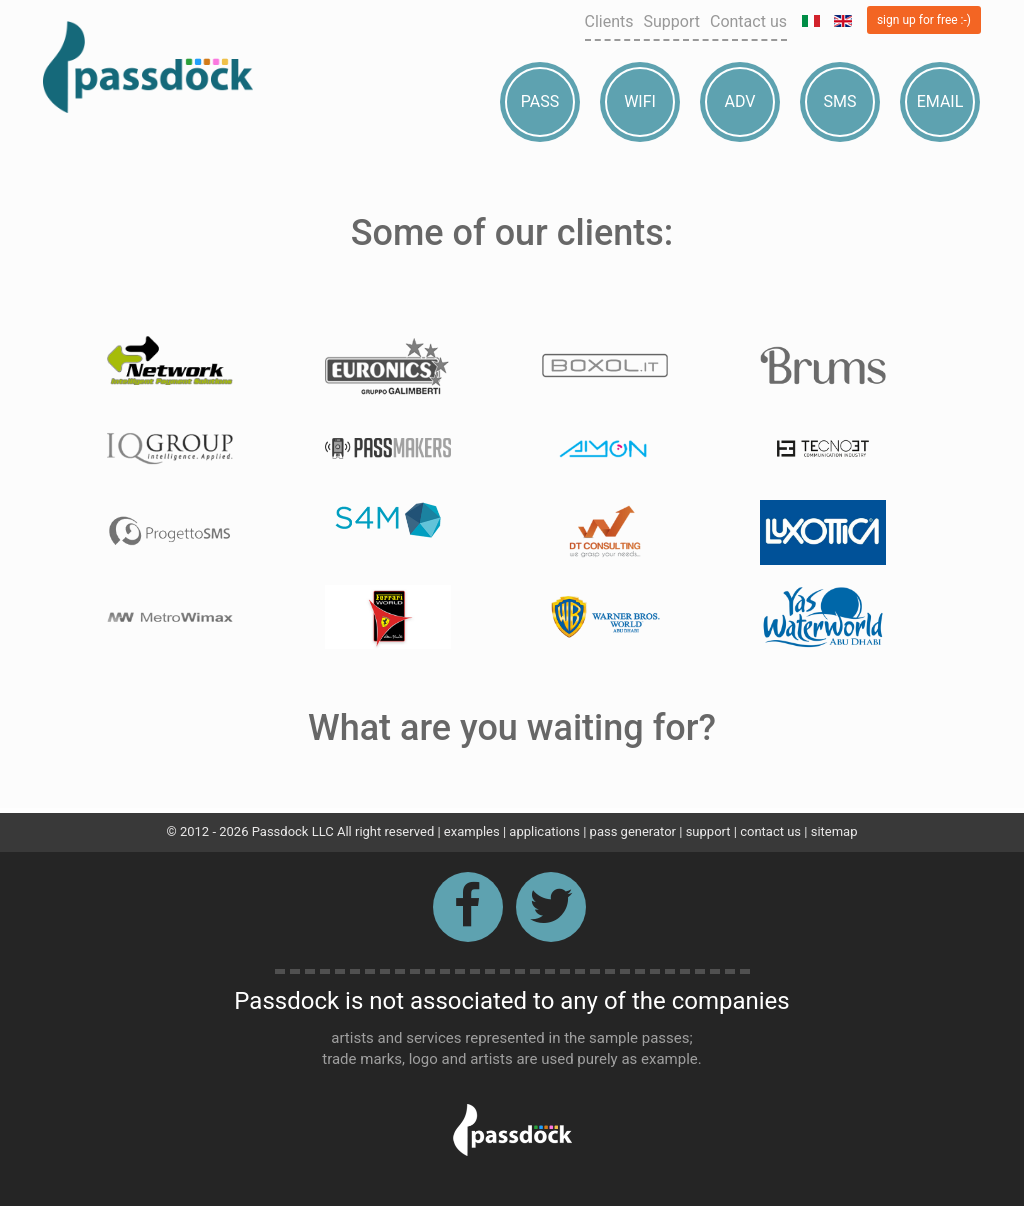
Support (672, 21)
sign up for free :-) (924, 20)
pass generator (633, 831)
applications (544, 831)
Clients (609, 21)
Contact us (748, 21)
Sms (840, 101)
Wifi (640, 101)
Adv (740, 101)
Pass (540, 101)
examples (472, 831)
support (708, 831)
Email (940, 101)
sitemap (834, 831)
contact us (770, 831)
